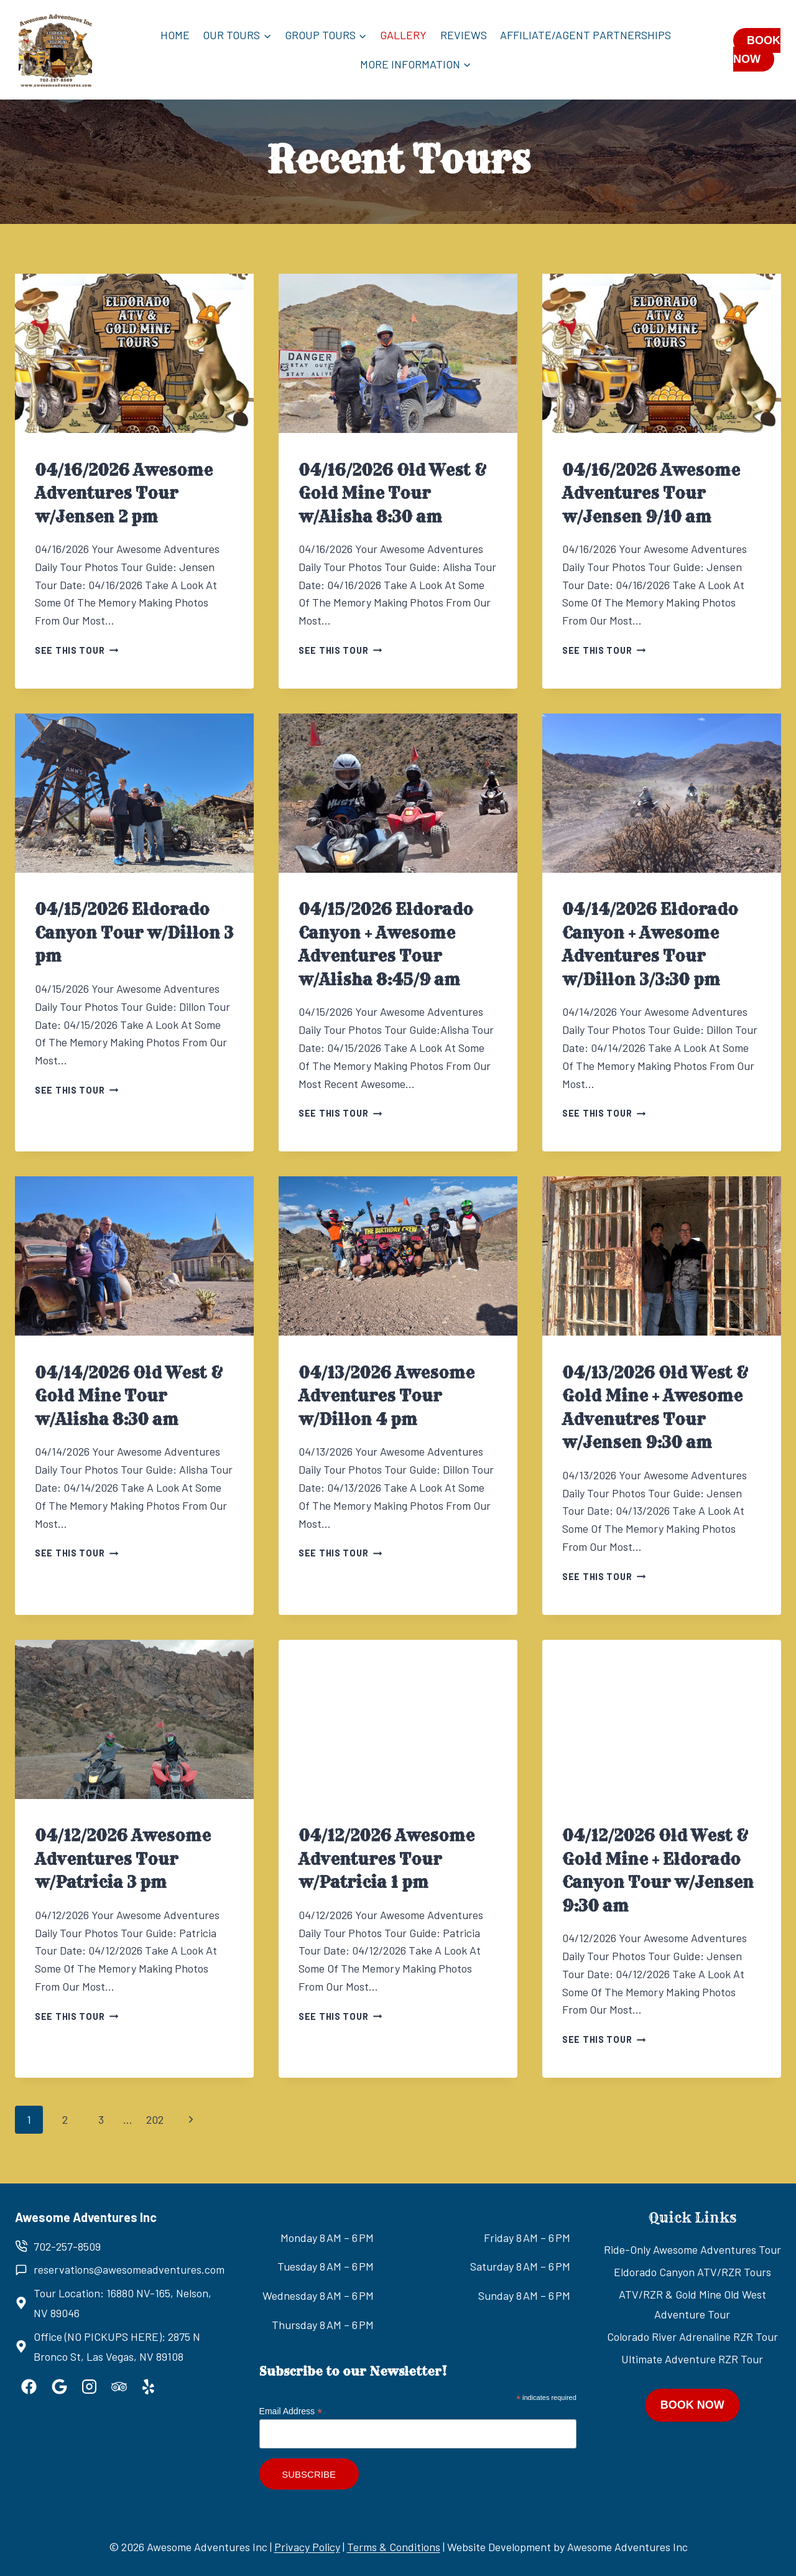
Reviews (463, 35)
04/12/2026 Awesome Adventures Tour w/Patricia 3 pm (123, 1859)
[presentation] (134, 353)
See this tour (76, 650)
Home (175, 35)
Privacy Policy (307, 2547)
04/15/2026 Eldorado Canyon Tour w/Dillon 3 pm (134, 933)
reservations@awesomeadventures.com (129, 2269)
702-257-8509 (67, 2246)
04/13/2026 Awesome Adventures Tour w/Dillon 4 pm (386, 1396)
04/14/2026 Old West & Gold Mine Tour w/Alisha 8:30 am (129, 1396)
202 (155, 2119)
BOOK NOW (756, 49)
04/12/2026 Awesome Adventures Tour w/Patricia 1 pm (386, 1859)
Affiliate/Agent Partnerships (585, 35)
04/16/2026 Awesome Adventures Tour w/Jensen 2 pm (124, 493)
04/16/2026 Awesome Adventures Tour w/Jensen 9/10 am (651, 493)
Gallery (403, 35)
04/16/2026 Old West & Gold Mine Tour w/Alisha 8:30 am (392, 493)
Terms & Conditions (393, 2547)
